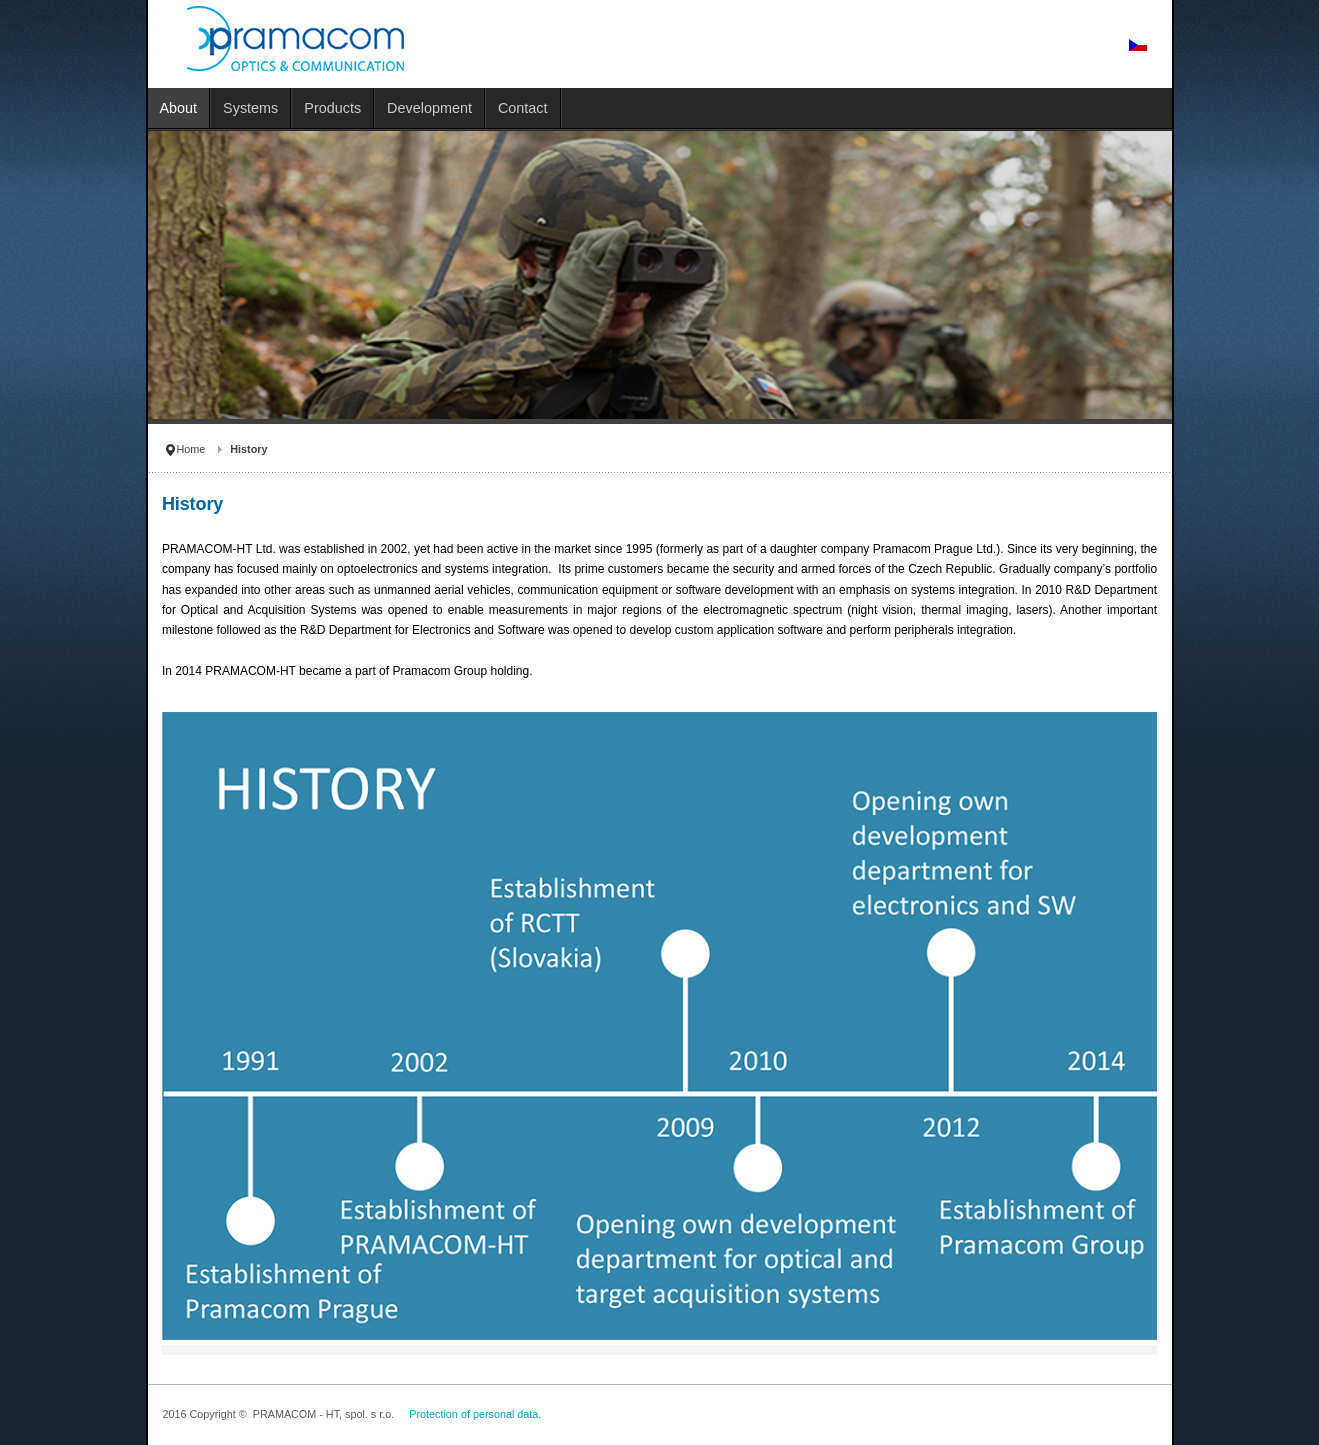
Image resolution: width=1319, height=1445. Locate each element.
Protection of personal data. (475, 1414)
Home (191, 449)
